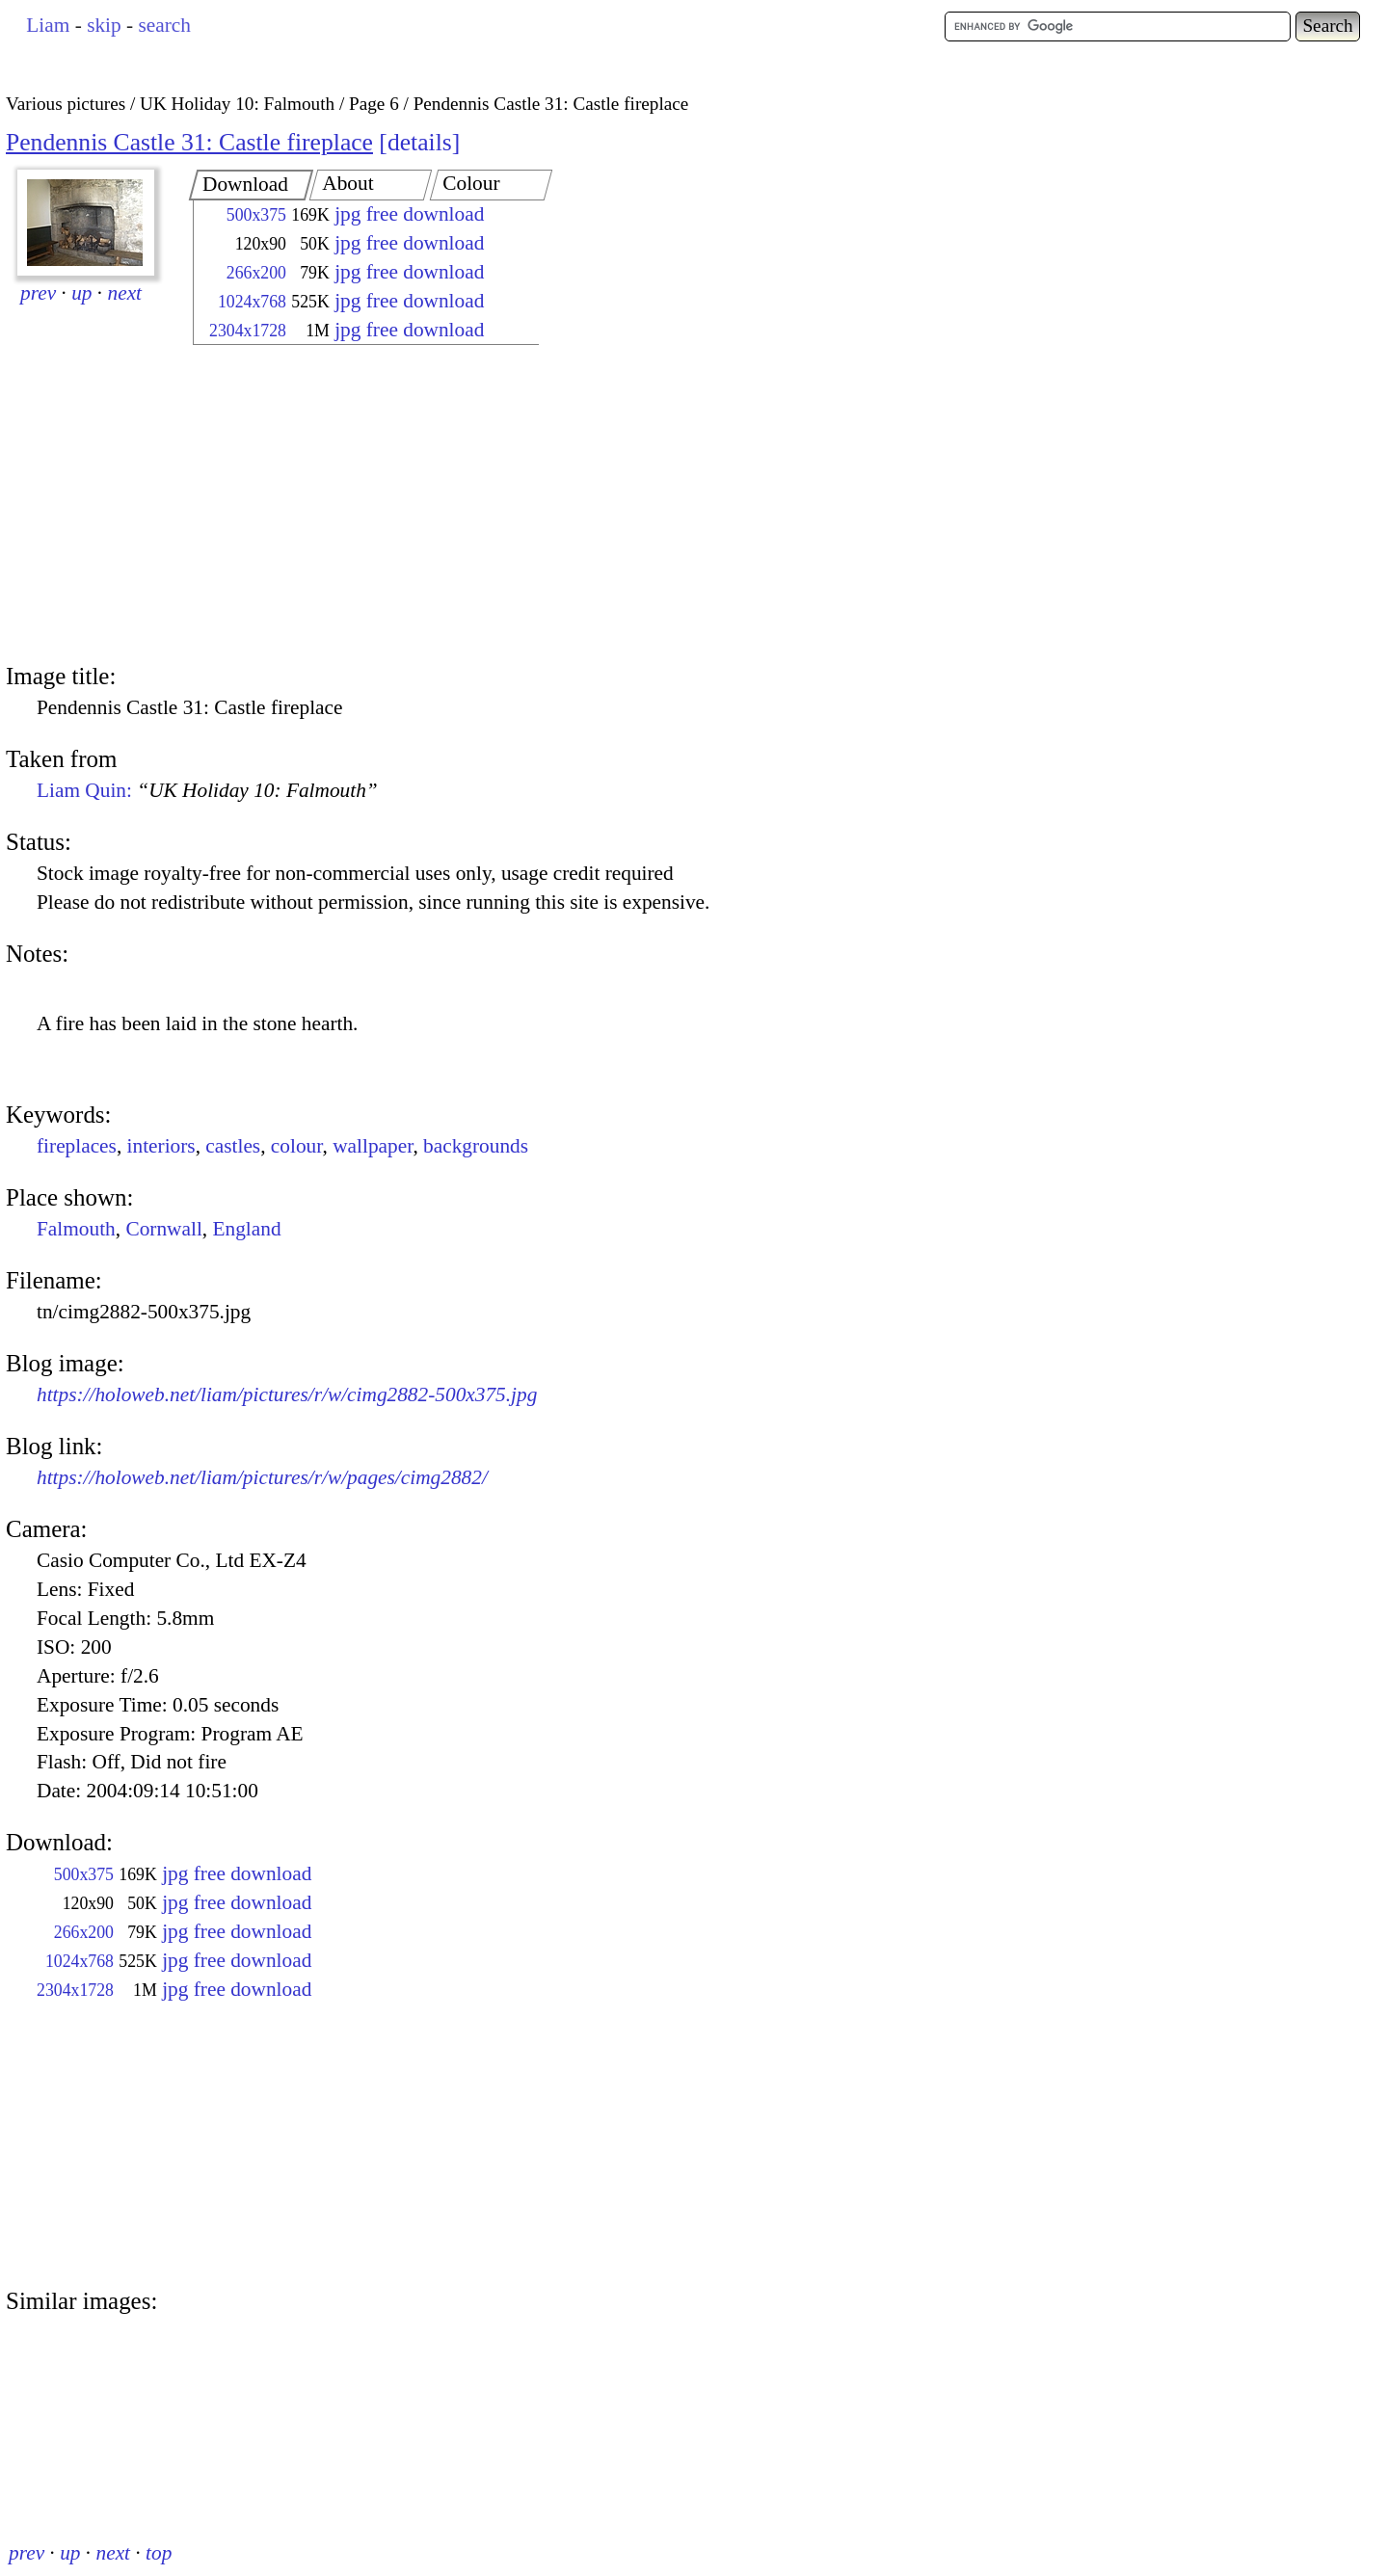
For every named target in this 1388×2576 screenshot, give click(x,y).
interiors (161, 1145)
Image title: (61, 676)
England (247, 1228)
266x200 (256, 272)
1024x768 (252, 301)
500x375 (256, 215)
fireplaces (77, 1145)
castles (232, 1145)
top (159, 2552)
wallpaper (373, 1145)
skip (104, 25)
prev (38, 293)
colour (297, 1145)
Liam (47, 25)
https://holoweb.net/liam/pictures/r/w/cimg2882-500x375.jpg (287, 1394)
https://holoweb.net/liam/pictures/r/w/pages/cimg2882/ (262, 1477)
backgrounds (475, 1145)
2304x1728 (247, 330)
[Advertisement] (349, 506)
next (125, 293)
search (164, 25)
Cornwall (163, 1228)
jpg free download (409, 214)
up (81, 293)
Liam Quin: (207, 790)
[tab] (251, 185)
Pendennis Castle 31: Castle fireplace (189, 142)
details (419, 142)
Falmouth (76, 1228)
